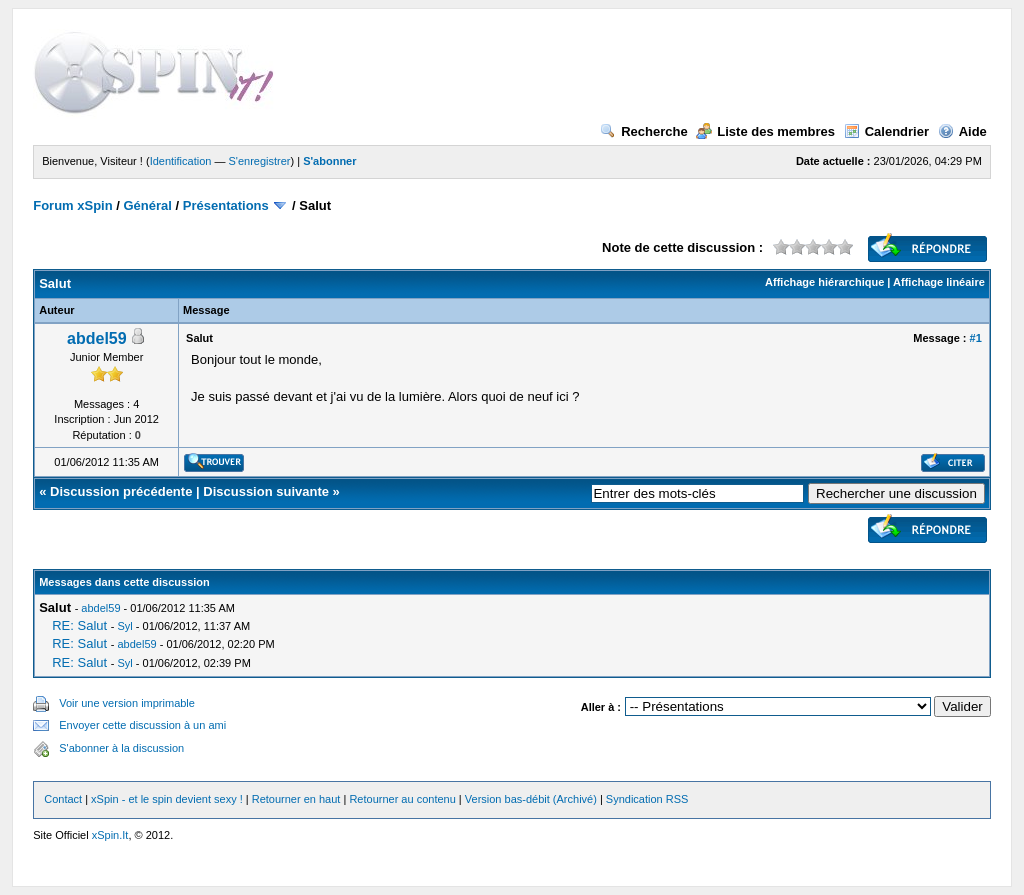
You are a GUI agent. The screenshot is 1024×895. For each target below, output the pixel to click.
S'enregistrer (260, 161)
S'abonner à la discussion (121, 748)
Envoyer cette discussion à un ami (142, 725)
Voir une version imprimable (127, 703)
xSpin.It (110, 835)
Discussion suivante (266, 491)
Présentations (226, 205)
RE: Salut (79, 625)
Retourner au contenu (402, 799)
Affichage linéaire (939, 282)
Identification (181, 161)
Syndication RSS (647, 799)
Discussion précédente (121, 491)
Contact (63, 799)
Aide (962, 131)
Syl (124, 626)
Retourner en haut (296, 799)
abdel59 (97, 338)
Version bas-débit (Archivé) (531, 799)
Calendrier (886, 131)
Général (148, 205)
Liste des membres (765, 131)
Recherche (643, 131)
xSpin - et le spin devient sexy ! (167, 799)
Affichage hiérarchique (824, 282)
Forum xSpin (72, 205)
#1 (976, 338)
